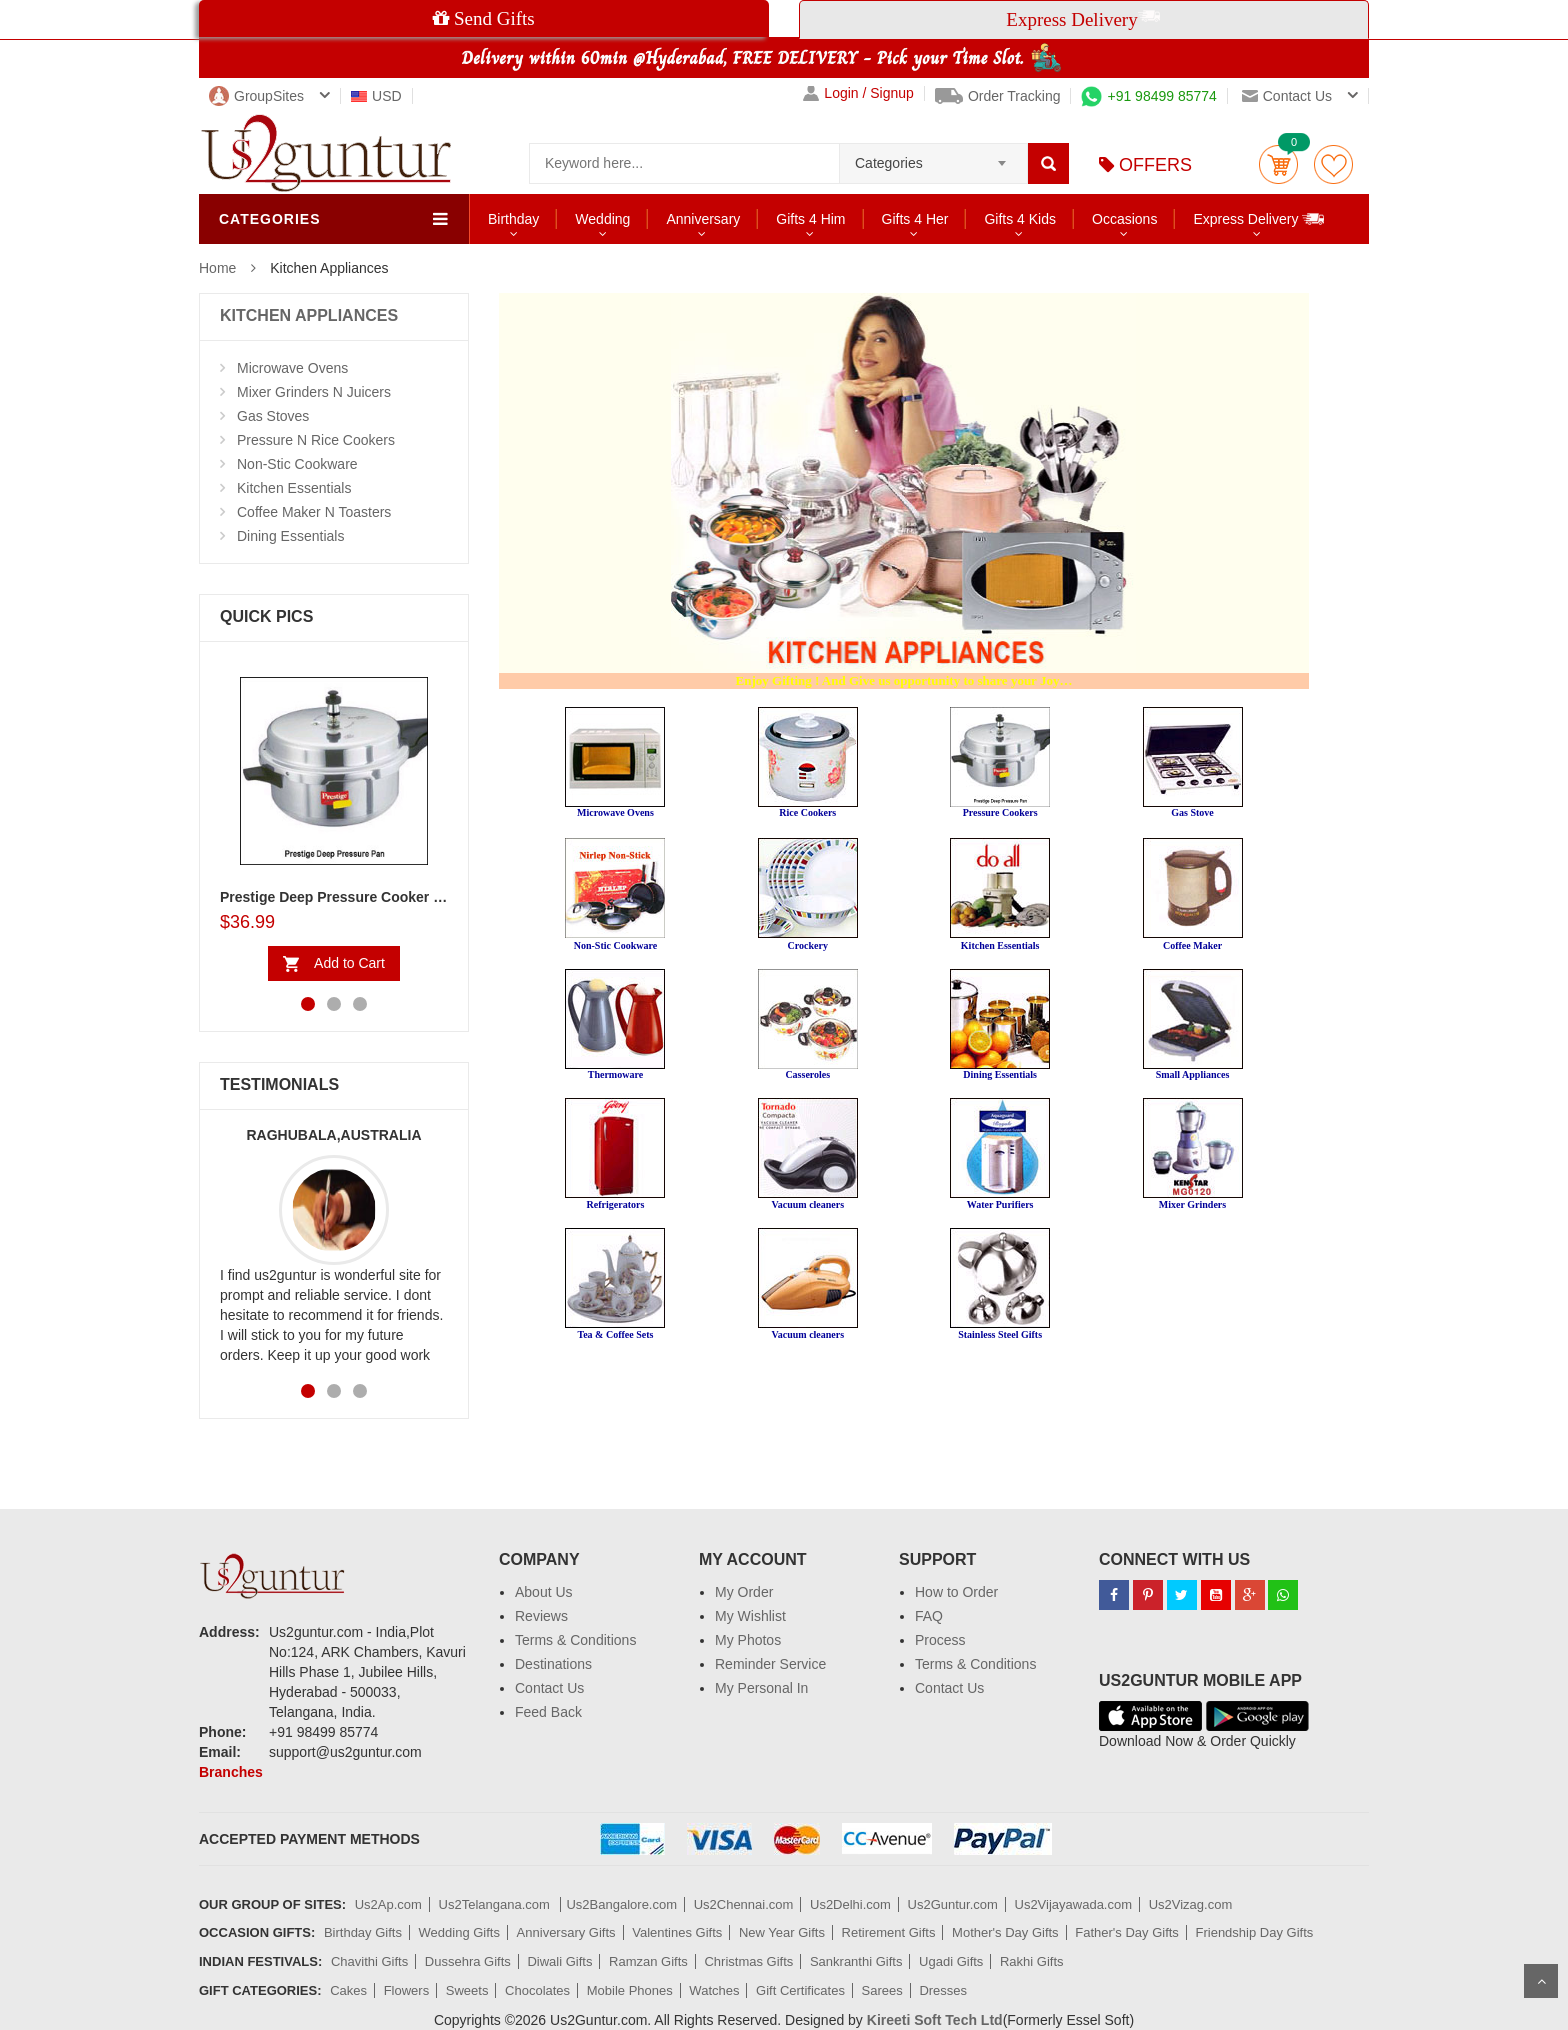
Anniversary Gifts (566, 1932)
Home (217, 268)
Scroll (1541, 1981)
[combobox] (933, 157)
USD (376, 96)
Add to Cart (349, 963)
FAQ (929, 1616)
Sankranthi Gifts (856, 1961)
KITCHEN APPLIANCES (309, 315)
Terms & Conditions (575, 1640)
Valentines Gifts (677, 1932)
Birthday (513, 219)
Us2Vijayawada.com (1074, 1904)
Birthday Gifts (363, 1932)
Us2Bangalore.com (621, 1904)
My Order (744, 1592)
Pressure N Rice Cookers (316, 440)
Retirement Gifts (889, 1932)
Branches (231, 1772)
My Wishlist (750, 1616)
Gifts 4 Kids (1020, 219)
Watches (714, 1990)
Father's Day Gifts (1127, 1932)
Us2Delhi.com (850, 1904)
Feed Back (548, 1712)
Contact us (1287, 96)
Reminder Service (770, 1664)
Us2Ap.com (388, 1904)
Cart (1278, 164)
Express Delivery (1259, 218)
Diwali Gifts (559, 1961)
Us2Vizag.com (1191, 1904)
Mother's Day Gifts (1005, 1932)
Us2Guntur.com (953, 1904)
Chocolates (537, 1990)
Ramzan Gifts (648, 1961)
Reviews (541, 1616)
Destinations (553, 1664)
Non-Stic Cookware (297, 464)
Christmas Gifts (748, 1961)
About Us (544, 1592)
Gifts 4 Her (915, 219)
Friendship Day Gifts (1255, 1932)
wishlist (1333, 164)
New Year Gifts (782, 1932)
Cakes (348, 1990)
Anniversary (703, 219)
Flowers (407, 1990)
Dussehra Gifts (468, 1961)
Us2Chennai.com (744, 1904)
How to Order (956, 1592)
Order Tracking (998, 96)
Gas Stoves (273, 416)
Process (940, 1640)
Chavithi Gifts (369, 1961)
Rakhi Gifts (1032, 1961)
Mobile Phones (630, 1990)
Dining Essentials (290, 536)
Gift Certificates (800, 1990)
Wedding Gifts (459, 1932)
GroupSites (256, 96)
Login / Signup (858, 93)
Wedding (602, 219)
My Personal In (761, 1688)
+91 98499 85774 (1148, 96)
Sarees (882, 1990)
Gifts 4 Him (810, 219)
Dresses (943, 1990)
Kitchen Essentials (294, 488)
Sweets (467, 1990)
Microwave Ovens (292, 368)
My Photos (748, 1640)
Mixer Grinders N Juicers (314, 392)
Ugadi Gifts (951, 1961)
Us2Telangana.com (496, 1904)
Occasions (1124, 219)
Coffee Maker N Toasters (314, 512)
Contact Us (549, 1688)
